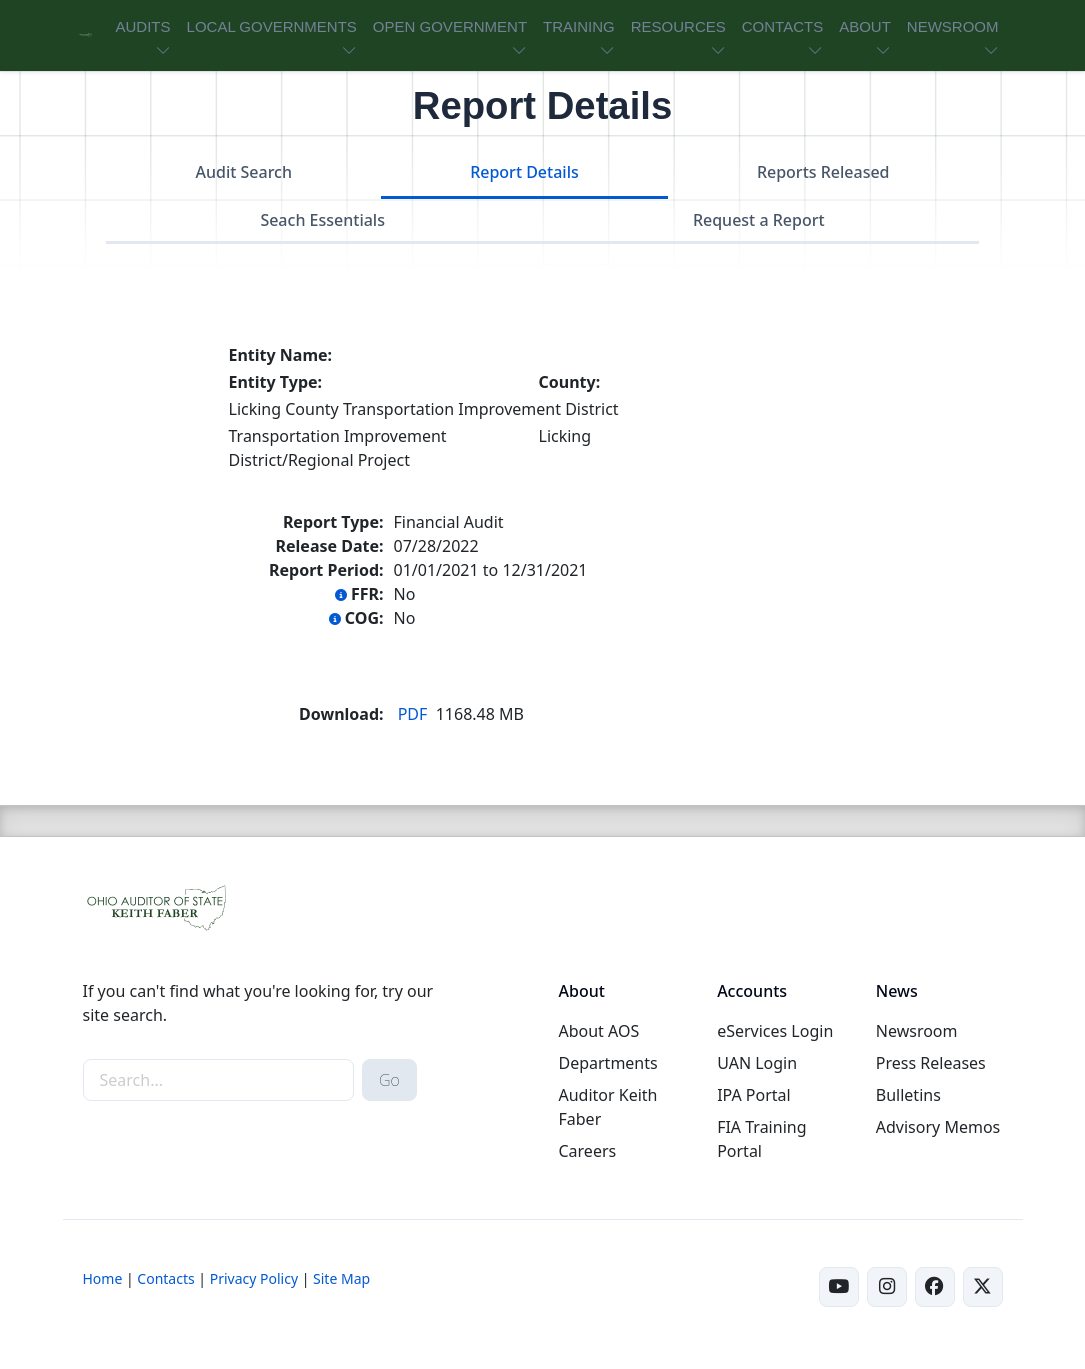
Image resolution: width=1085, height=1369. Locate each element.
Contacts (165, 1278)
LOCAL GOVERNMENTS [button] (272, 26)
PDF (413, 714)
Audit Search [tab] (243, 172)
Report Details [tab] (524, 172)
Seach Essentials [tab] (322, 220)
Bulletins (908, 1095)
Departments (607, 1063)
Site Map (341, 1278)
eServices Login (775, 1031)
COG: (356, 618)
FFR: (359, 594)
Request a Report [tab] (759, 220)
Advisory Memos (938, 1127)
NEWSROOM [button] (953, 26)
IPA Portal (754, 1095)
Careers (587, 1151)
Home (103, 1278)
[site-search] (218, 1080)
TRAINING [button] (579, 26)
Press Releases (931, 1063)
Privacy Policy (254, 1278)
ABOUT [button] (865, 26)
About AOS (598, 1031)
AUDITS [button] (143, 26)
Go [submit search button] (389, 1080)
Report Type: (333, 522)
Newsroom (917, 1031)
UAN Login (757, 1063)
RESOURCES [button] (678, 26)
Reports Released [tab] (823, 172)
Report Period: (326, 570)
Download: (341, 714)
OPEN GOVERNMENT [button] (450, 26)
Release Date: (330, 546)
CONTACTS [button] (782, 26)
